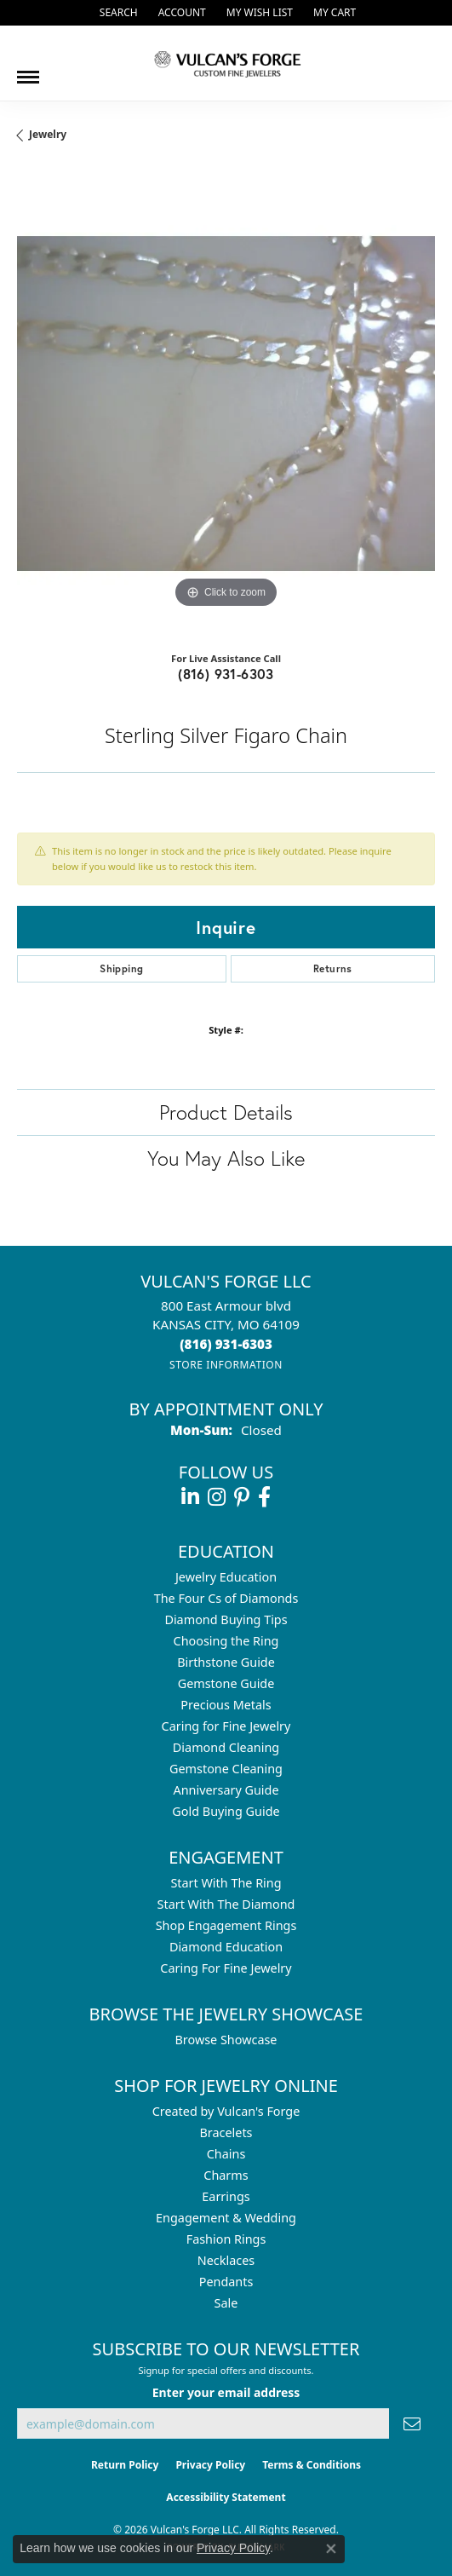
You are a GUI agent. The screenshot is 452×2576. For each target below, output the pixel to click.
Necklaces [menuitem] (226, 2260)
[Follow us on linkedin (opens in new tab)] (190, 1497)
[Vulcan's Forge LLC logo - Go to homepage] (226, 63)
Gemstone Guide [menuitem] (226, 1683)
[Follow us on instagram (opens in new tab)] (217, 1497)
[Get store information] (226, 1364)
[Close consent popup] (331, 2549)
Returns (332, 968)
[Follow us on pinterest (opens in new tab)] (241, 1497)
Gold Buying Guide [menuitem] (225, 1811)
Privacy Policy (210, 2465)
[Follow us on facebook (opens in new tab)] (264, 1497)
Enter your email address (226, 2392)
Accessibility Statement (225, 2497)
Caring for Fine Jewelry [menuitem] (226, 1726)
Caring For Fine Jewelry (225, 1968)
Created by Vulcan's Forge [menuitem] (226, 2111)
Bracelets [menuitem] (225, 2132)
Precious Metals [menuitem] (225, 1705)
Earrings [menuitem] (225, 2196)
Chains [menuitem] (226, 2154)
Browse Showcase (226, 2039)
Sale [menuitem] (226, 2303)
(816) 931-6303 (226, 674)
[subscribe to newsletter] (412, 2424)
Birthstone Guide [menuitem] (226, 1662)
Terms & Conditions (311, 2465)
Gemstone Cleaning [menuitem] (226, 1769)
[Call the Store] (226, 1343)
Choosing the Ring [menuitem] (226, 1641)
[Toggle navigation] (28, 71)
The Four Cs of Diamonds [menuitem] (226, 1598)
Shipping (121, 968)
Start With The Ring (225, 1883)
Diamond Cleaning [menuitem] (226, 1747)
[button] (117, 13)
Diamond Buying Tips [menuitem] (225, 1619)
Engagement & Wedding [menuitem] (226, 2218)
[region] (226, 403)
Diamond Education (226, 1947)
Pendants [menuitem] (226, 2281)
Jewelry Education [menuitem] (226, 1577)
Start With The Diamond (226, 1904)
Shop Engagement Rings (226, 1925)
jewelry (47, 134)
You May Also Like (226, 1158)
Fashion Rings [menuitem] (226, 2239)
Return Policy (125, 2465)
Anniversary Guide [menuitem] (225, 1790)
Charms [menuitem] (225, 2175)
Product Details (226, 1112)
